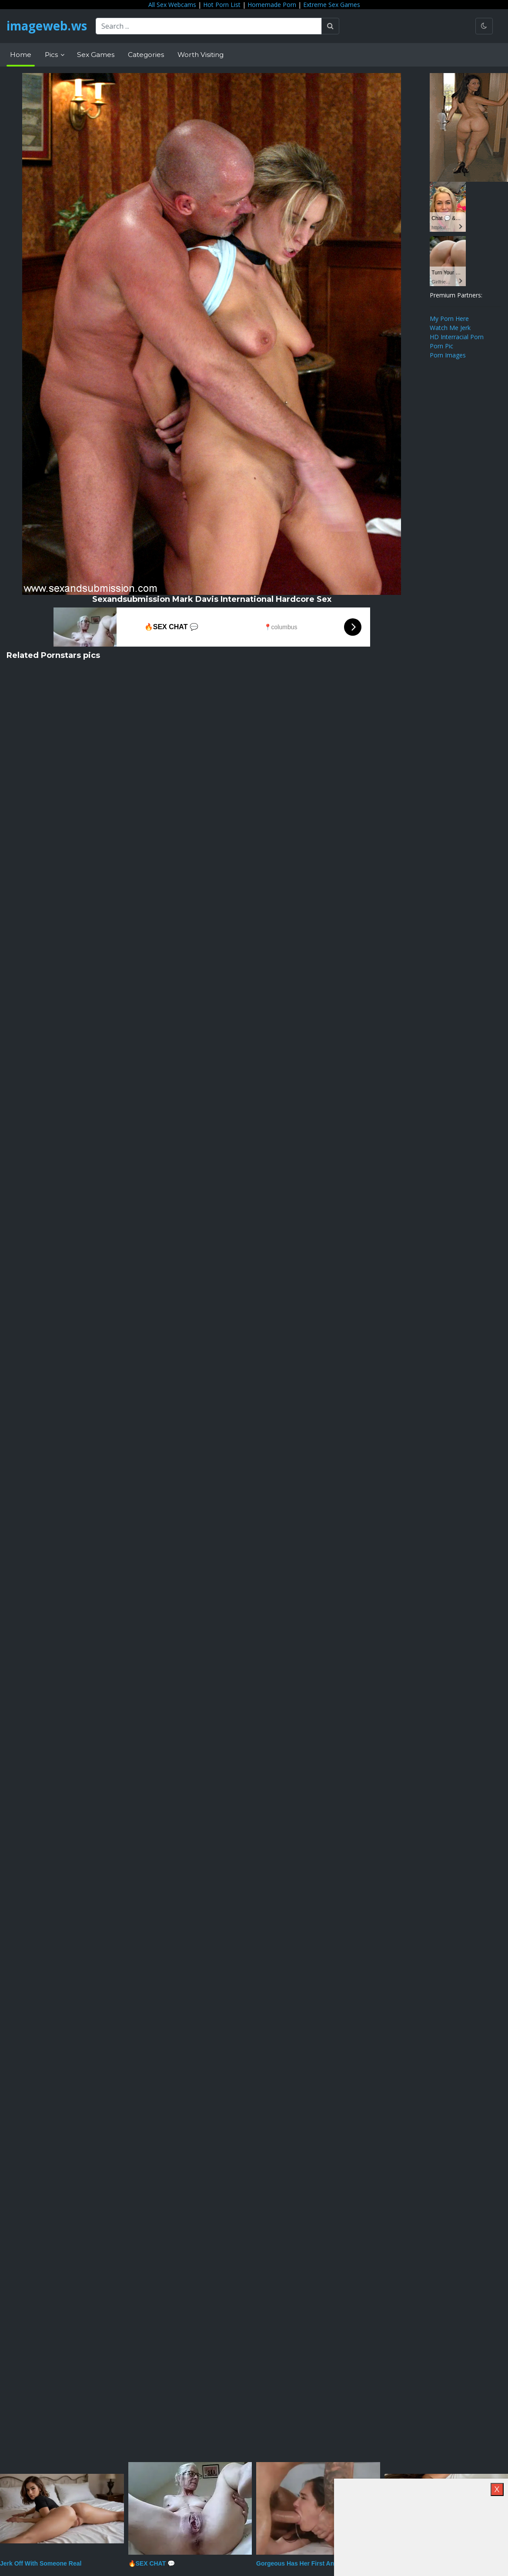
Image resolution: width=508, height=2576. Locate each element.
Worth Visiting (200, 54)
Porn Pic (441, 346)
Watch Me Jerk (450, 328)
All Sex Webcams (172, 4)
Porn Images (448, 355)
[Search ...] (211, 26)
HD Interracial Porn (457, 337)
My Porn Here (449, 318)
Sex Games (95, 54)
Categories (146, 54)
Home (20, 54)
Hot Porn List (222, 4)
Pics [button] (52, 54)
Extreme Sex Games (331, 4)
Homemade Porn (271, 4)
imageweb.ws (48, 26)
